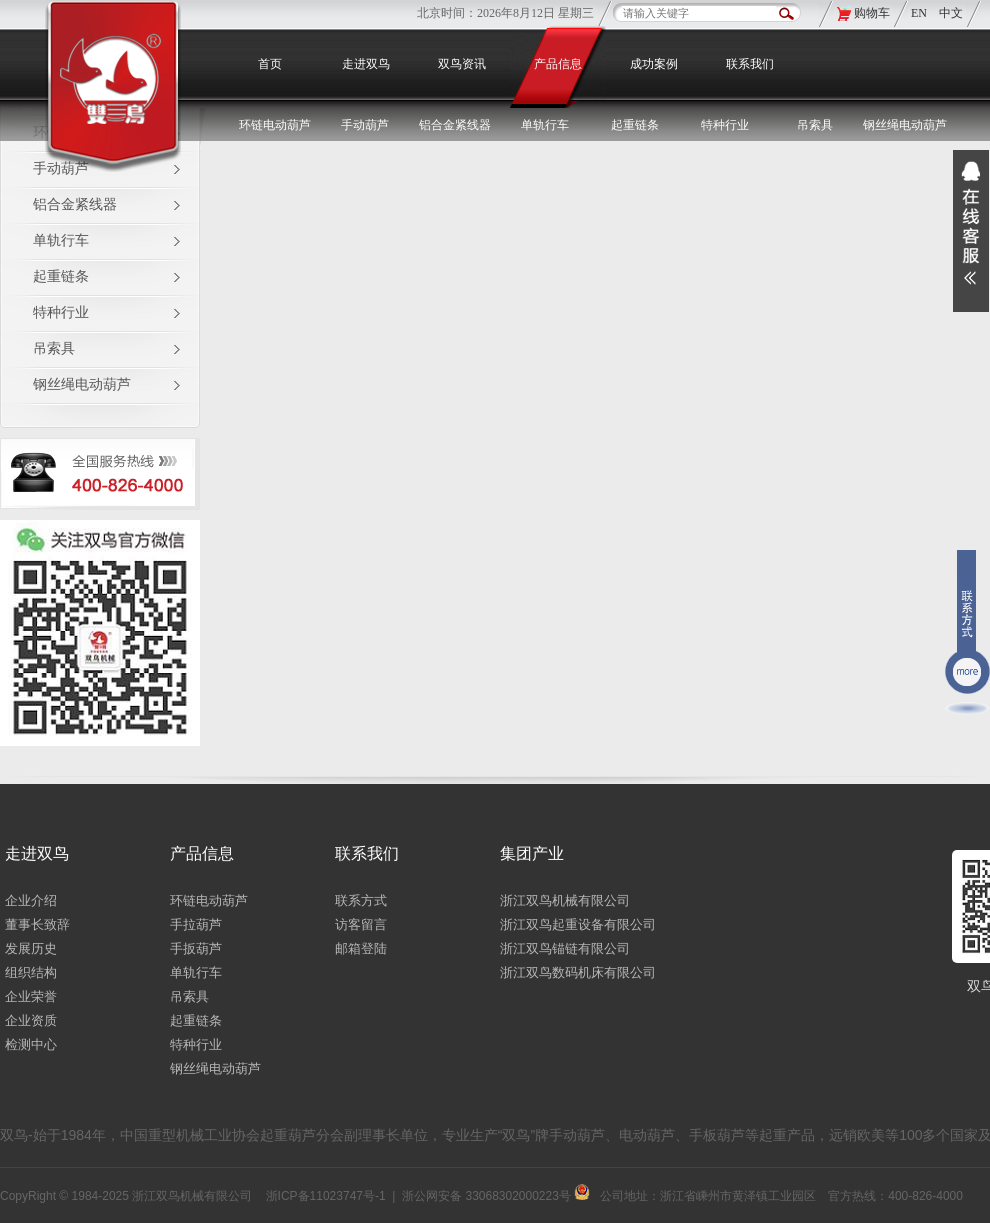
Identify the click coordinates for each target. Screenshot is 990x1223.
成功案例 (654, 64)
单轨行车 (61, 240)
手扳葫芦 (196, 948)
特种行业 (61, 312)
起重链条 (61, 276)
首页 (270, 64)
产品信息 (558, 64)
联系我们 (750, 64)
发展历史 (31, 948)
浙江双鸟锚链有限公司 (565, 948)
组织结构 (31, 972)
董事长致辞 (37, 924)
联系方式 (361, 900)
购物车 (872, 13)
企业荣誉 (31, 996)
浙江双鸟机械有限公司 (565, 900)
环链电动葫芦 (209, 900)
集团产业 (532, 853)
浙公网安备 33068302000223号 (496, 1196)
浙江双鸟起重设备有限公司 (578, 924)
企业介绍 (31, 900)
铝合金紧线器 (75, 204)
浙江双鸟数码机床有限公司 (578, 972)
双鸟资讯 (462, 64)
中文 (951, 13)
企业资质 (31, 1020)
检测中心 (31, 1044)
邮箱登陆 (361, 948)
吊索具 (815, 125)
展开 (971, 231)
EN (920, 13)
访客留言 (361, 924)
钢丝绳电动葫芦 (905, 125)
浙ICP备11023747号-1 (326, 1196)
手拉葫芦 (196, 924)
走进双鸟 (366, 64)
